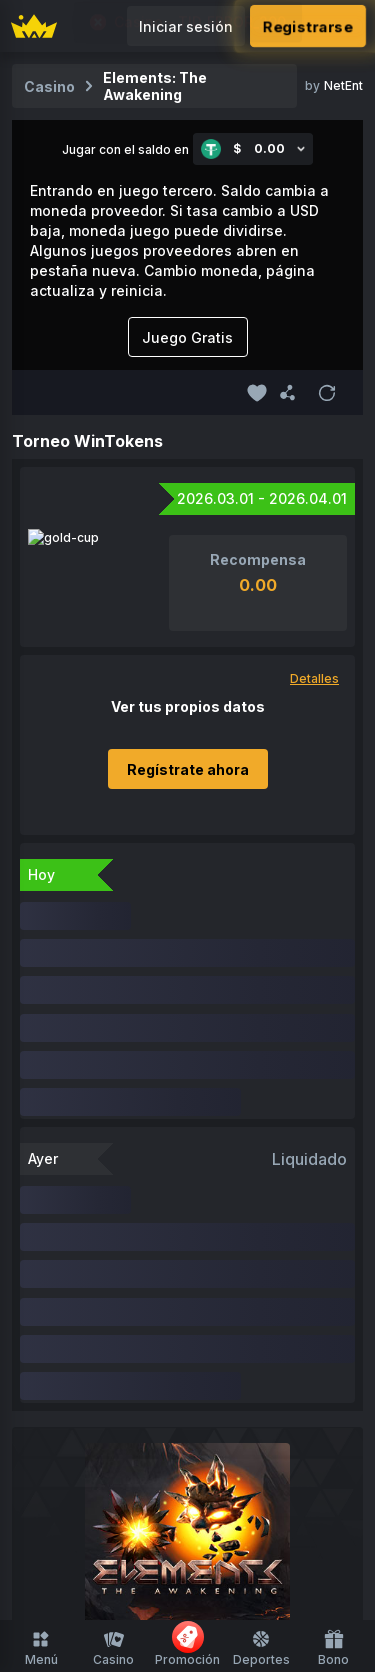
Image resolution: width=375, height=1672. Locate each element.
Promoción (187, 1644)
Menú (41, 1648)
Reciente (294, 1284)
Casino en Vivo (249, 1360)
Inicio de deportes (187, 1530)
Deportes (261, 1648)
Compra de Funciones (187, 1436)
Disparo (224, 1398)
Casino (113, 1648)
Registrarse (308, 26)
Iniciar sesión (186, 26)
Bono (333, 1648)
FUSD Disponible (144, 1322)
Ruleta (289, 1398)
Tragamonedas (127, 1360)
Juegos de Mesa (122, 1398)
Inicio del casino (108, 1284)
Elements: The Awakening (155, 86)
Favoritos (214, 1284)
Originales (254, 1322)
